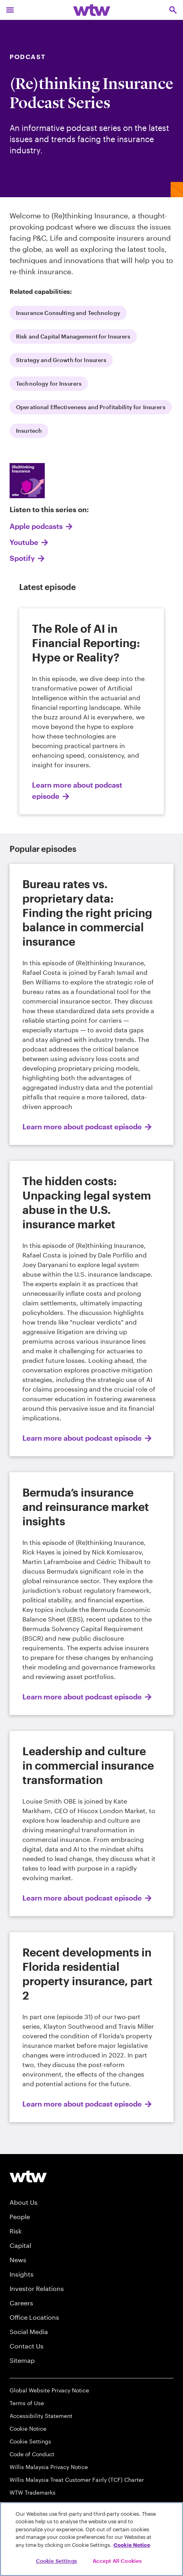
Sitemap (22, 2360)
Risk (16, 2231)
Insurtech (29, 430)
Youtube (24, 542)
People (20, 2216)
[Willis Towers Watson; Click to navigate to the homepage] (91, 9)
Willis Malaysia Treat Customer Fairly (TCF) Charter (77, 2479)
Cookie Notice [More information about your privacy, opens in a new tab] (131, 2545)
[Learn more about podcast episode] (91, 711)
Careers (21, 2303)
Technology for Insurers (49, 383)
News (18, 2259)
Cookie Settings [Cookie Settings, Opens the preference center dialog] (56, 2561)
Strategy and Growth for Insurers (61, 359)
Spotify (22, 558)
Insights (22, 2274)
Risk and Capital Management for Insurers (73, 336)
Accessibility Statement (41, 2415)
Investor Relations (37, 2288)
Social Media (29, 2331)
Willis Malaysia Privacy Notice (49, 2466)
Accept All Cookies (117, 2561)
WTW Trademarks (33, 2492)
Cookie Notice (28, 2428)
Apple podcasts (36, 526)
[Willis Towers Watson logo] (28, 2176)
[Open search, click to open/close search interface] (173, 10)
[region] (91, 2539)
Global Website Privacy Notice (49, 2390)
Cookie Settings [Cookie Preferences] (30, 2441)
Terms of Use (27, 2403)
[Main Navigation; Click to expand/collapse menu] (10, 10)
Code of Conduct (32, 2454)
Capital (20, 2245)
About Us (24, 2202)
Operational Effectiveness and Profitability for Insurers (90, 407)
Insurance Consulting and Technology (68, 312)
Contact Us (27, 2346)
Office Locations (34, 2317)
